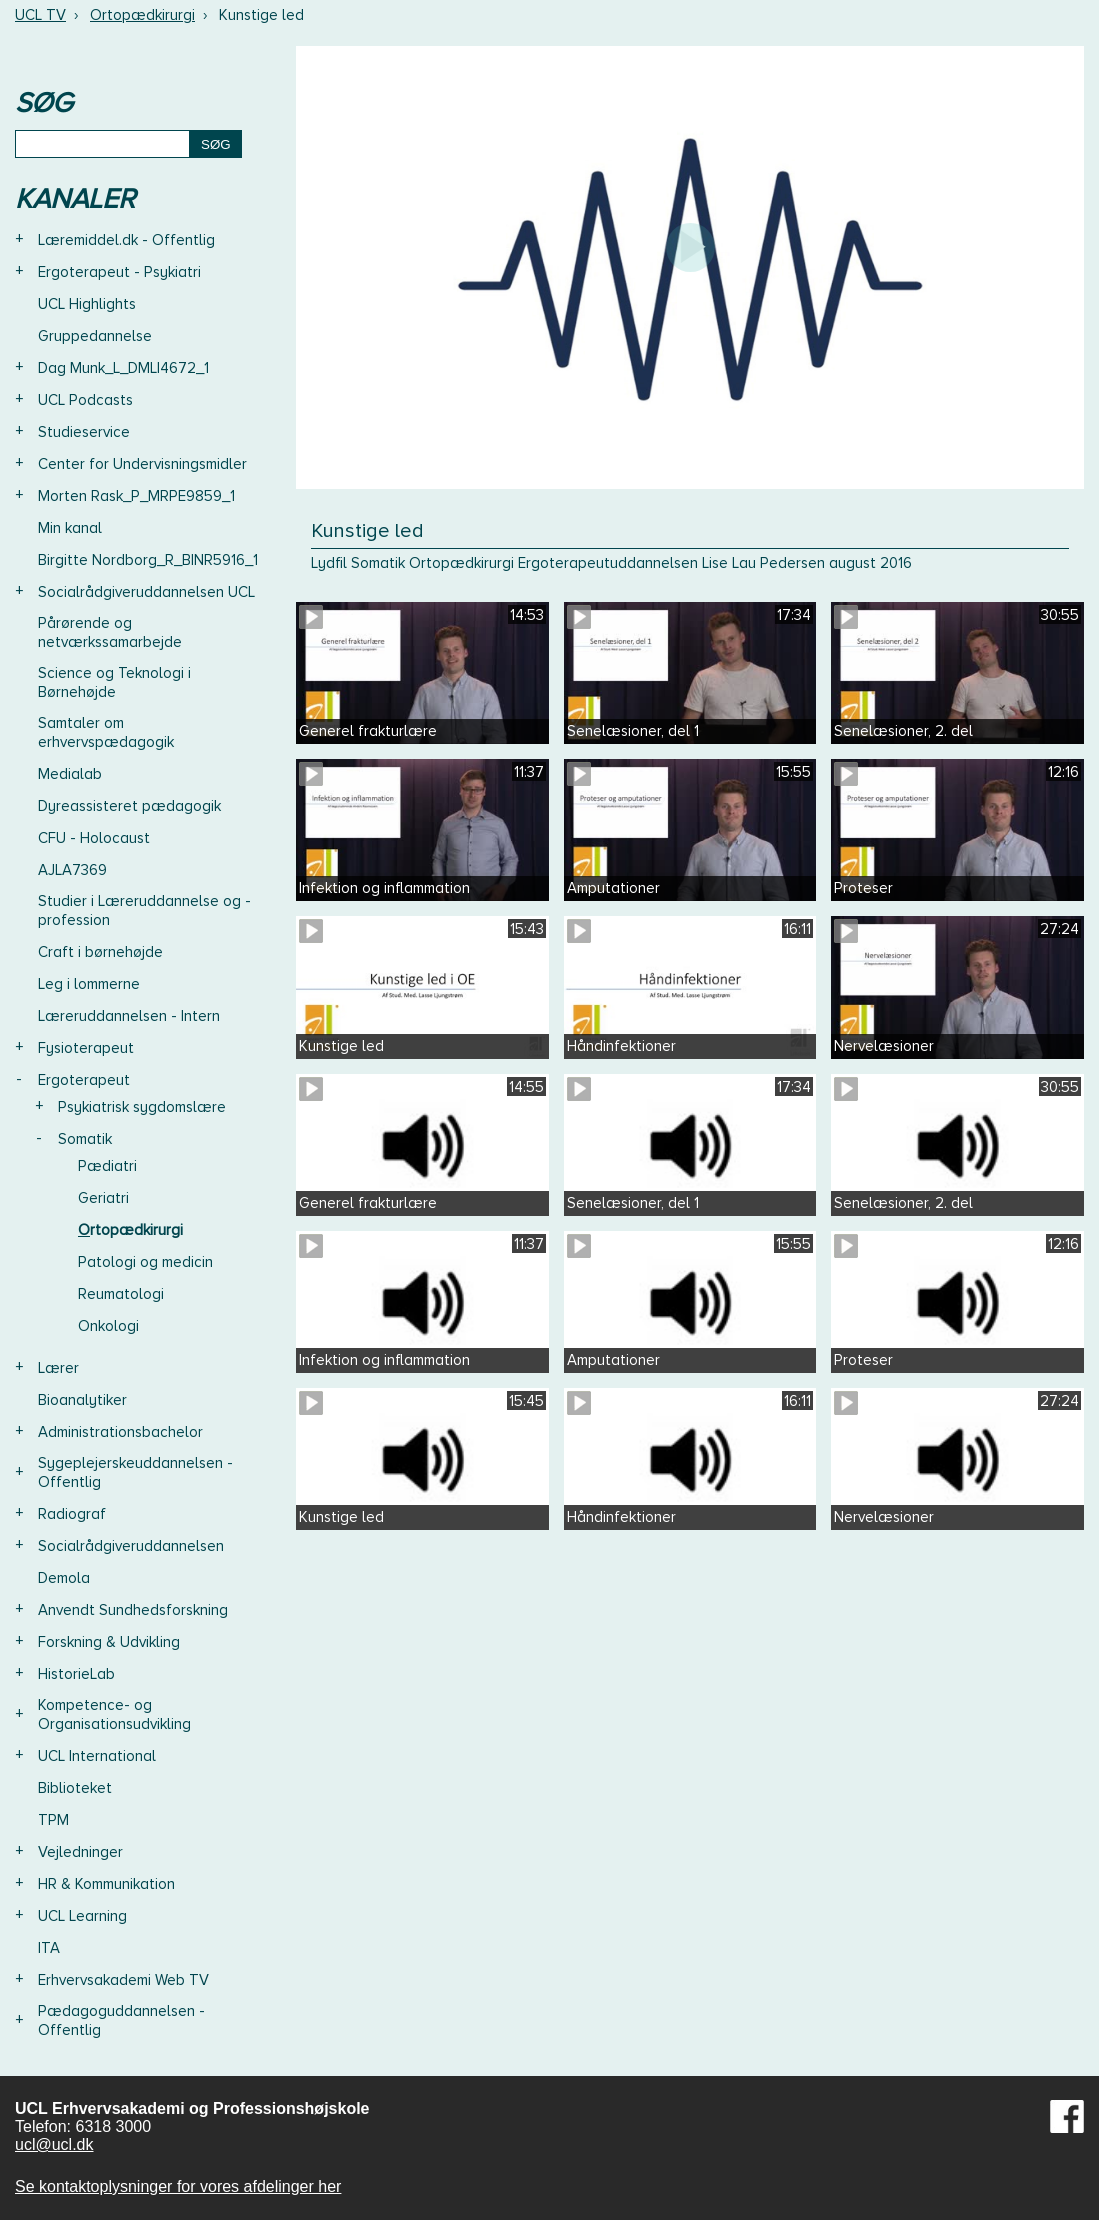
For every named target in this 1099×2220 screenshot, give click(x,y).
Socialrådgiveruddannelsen (131, 1546)
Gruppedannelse (95, 336)
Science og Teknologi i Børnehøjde (114, 682)
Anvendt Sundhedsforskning (133, 1610)
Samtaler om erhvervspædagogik (106, 732)
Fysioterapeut (86, 1048)
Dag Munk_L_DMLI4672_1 (123, 368)
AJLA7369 (72, 870)
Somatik (85, 1139)
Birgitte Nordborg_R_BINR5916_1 (148, 560)
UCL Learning (82, 1916)
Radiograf (72, 1514)
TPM (53, 1820)
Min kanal (70, 528)
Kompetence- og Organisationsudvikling (114, 1714)
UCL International (97, 1756)
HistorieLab (76, 1674)
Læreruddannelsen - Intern (129, 1016)
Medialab (70, 774)
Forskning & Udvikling (109, 1642)
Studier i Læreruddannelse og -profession (144, 910)
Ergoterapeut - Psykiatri (119, 272)
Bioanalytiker (82, 1400)
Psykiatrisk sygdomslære (142, 1107)
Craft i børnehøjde (100, 952)
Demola (64, 1578)
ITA (49, 1948)
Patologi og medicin (145, 1262)
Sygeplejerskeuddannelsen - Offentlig (135, 1472)
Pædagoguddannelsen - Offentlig (121, 2020)
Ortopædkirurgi (142, 15)
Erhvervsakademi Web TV (123, 1980)
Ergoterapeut (84, 1080)
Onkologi (108, 1326)
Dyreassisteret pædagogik (129, 806)
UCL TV (40, 15)
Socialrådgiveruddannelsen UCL (146, 592)
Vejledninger (80, 1852)
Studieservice (84, 432)
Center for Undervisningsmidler (142, 464)
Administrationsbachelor (120, 1432)
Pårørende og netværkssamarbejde (110, 632)
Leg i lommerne (89, 984)
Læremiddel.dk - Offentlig (126, 240)
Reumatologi (121, 1294)
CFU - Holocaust (94, 838)
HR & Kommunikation (106, 1884)
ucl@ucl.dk (54, 2144)
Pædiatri (107, 1166)
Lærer (58, 1368)
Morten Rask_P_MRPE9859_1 (136, 496)
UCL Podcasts (85, 400)
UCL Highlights (87, 304)
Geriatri (103, 1198)
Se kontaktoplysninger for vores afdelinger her (178, 2186)
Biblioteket (75, 1788)
